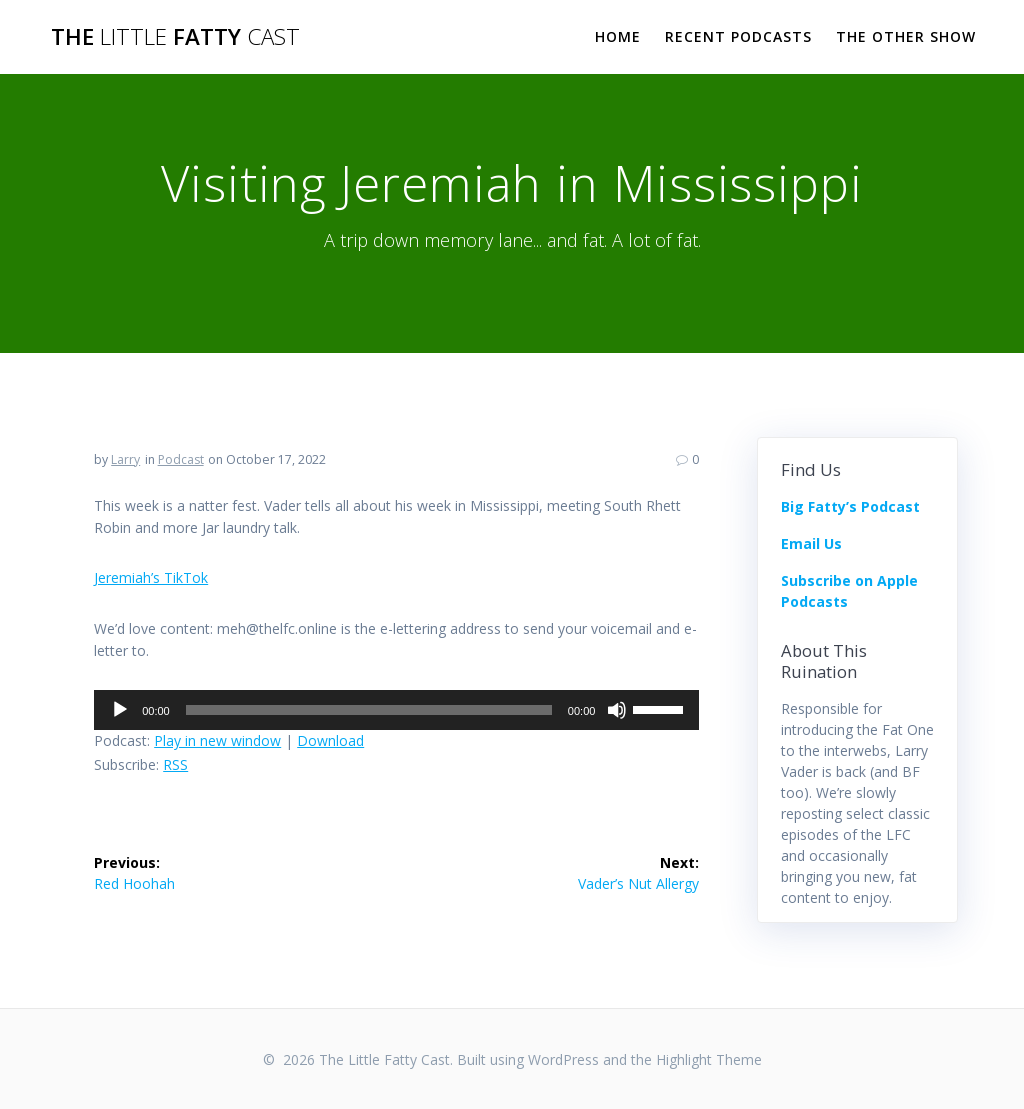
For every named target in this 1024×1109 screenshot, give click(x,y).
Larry (125, 459)
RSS (175, 764)
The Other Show (906, 36)
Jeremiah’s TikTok (151, 577)
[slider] (369, 710)
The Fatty (175, 37)
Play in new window (217, 740)
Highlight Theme (709, 1059)
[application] (396, 710)
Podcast (181, 459)
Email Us (811, 543)
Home (618, 36)
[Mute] (617, 710)
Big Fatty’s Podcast (850, 506)
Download (330, 740)
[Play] (120, 710)
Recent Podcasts (738, 36)
